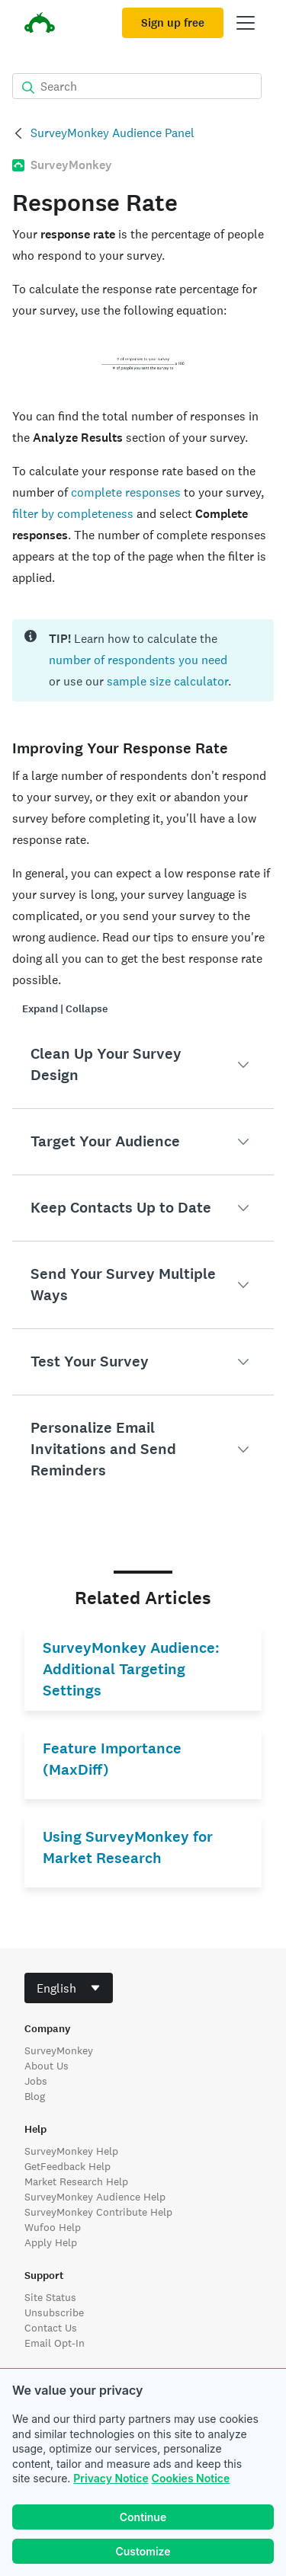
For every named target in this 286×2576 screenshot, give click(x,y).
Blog (34, 2096)
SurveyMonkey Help (71, 2151)
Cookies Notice (191, 2478)
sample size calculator (167, 681)
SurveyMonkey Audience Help (94, 2197)
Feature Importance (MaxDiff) (112, 1759)
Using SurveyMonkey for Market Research (128, 1847)
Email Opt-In (54, 2343)
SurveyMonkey (58, 2050)
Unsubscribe (54, 2312)
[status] (143, 660)
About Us (46, 2066)
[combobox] (68, 1988)
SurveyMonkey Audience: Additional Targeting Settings (131, 1669)
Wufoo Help (52, 2227)
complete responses (126, 492)
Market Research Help (76, 2181)
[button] (143, 1064)
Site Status (50, 2297)
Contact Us (50, 2328)
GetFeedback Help (67, 2166)
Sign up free (172, 22)
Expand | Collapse (65, 1009)
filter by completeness (72, 514)
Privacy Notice (110, 2478)
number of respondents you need (138, 660)
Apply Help (50, 2242)
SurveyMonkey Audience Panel (112, 133)
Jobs (35, 2081)
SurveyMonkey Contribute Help (98, 2212)
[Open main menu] (246, 23)
